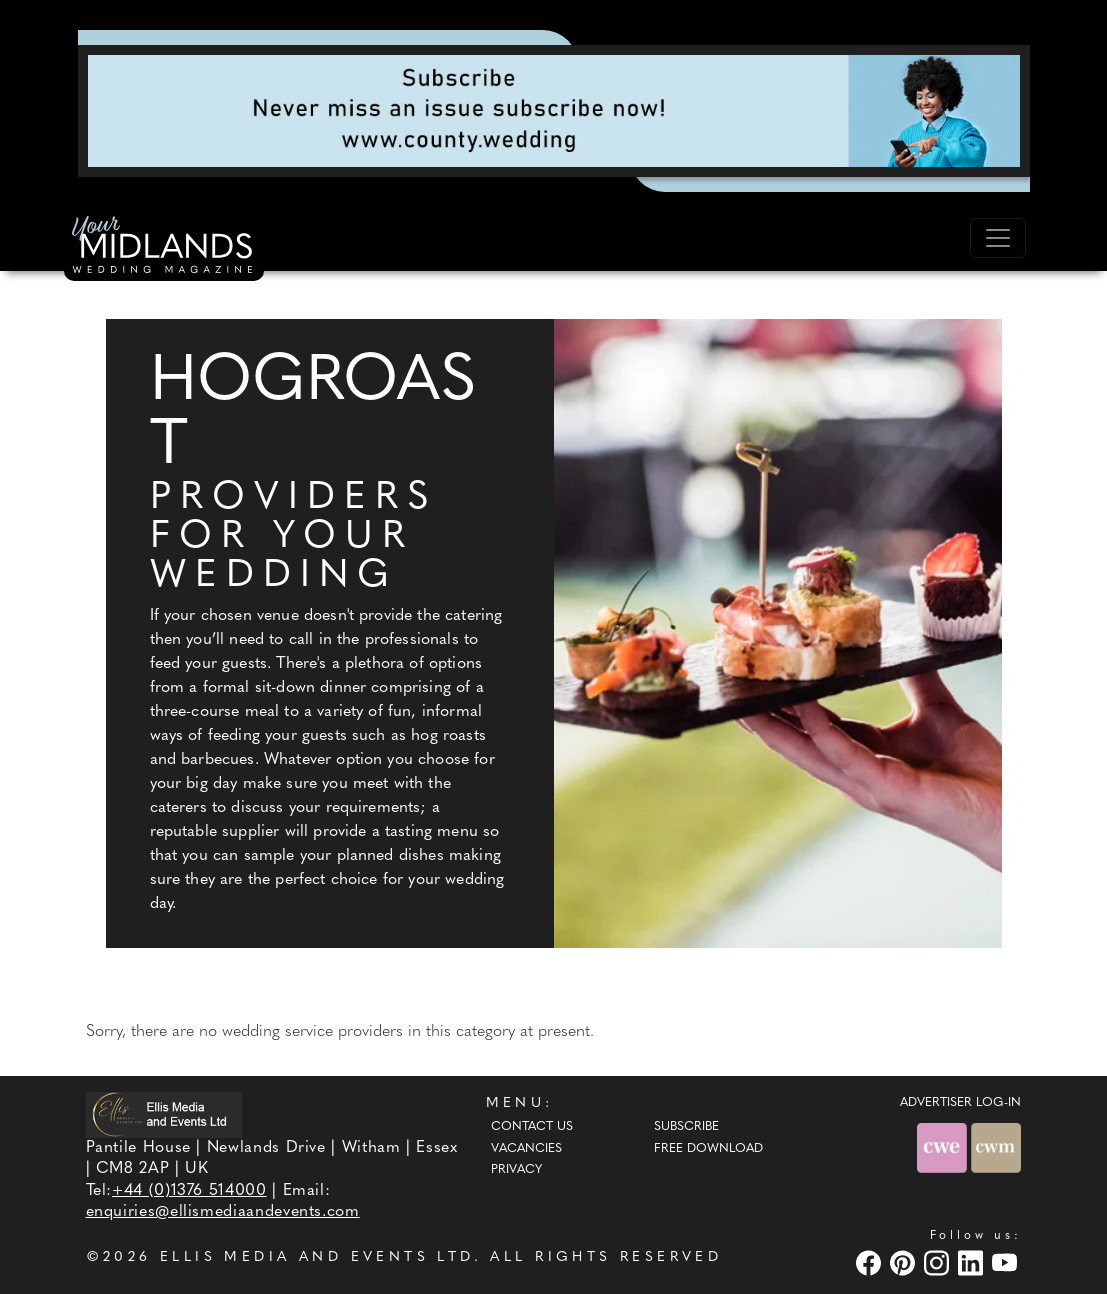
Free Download (708, 1149)
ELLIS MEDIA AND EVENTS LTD (317, 1257)
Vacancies (526, 1149)
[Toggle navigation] (998, 238)
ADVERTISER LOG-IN (960, 1103)
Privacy (516, 1170)
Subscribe (686, 1127)
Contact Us (532, 1127)
